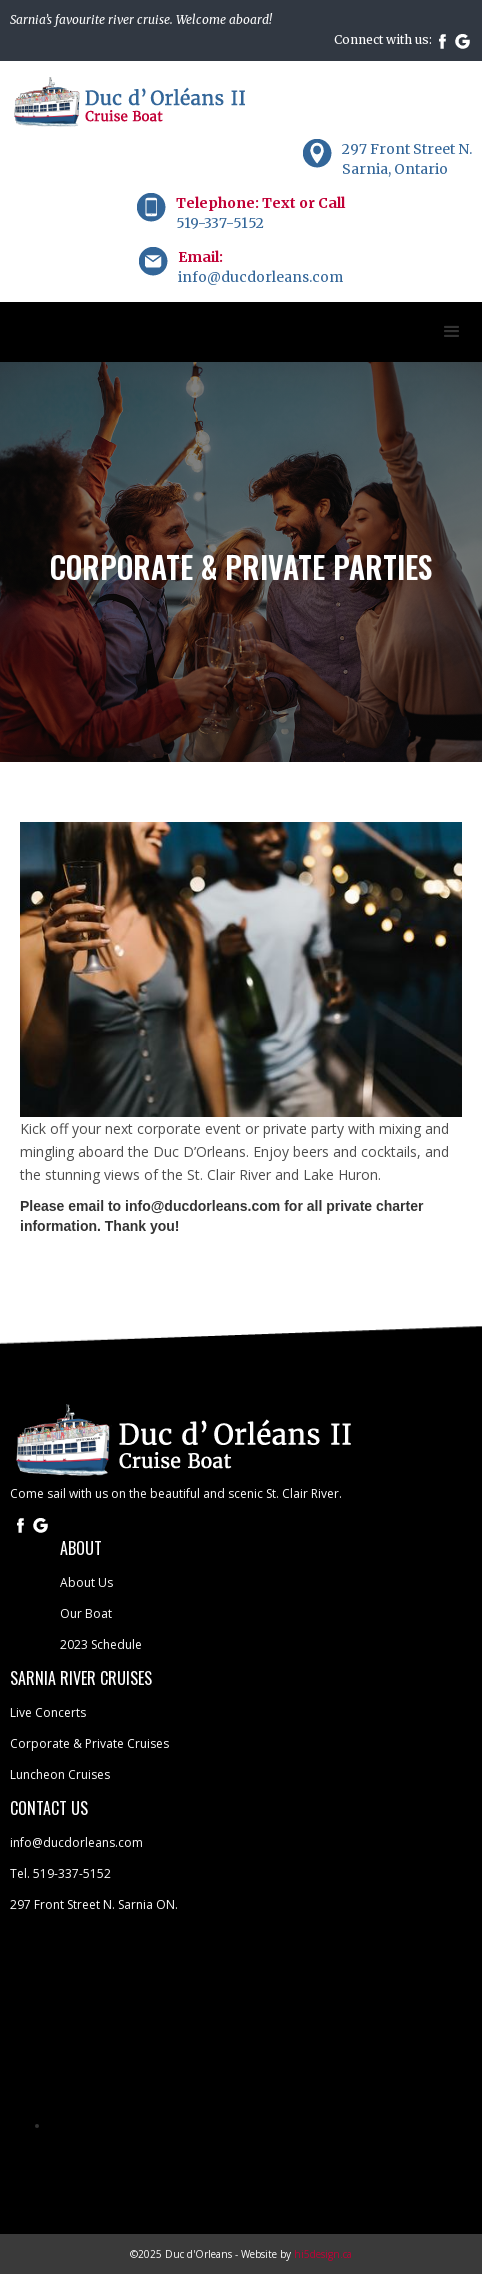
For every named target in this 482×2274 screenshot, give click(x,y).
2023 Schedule (101, 1644)
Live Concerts (48, 1712)
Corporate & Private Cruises (89, 1743)
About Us (86, 1582)
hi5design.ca (323, 2254)
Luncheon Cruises (60, 1774)
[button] (452, 332)
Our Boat (86, 1613)
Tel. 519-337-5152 (60, 1873)
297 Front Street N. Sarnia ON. (94, 1904)
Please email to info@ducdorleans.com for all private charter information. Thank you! (221, 1216)
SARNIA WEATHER (241, 2020)
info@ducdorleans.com (76, 1842)
